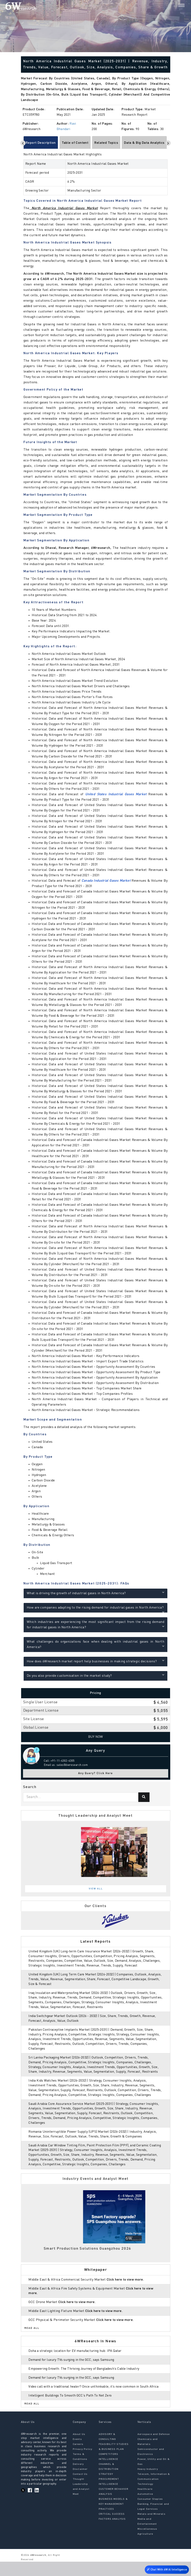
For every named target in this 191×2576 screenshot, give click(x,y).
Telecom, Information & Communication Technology (153, 2493)
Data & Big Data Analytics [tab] (144, 143)
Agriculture (145, 2548)
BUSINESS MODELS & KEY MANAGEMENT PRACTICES (113, 2518)
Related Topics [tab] (106, 143)
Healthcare (144, 2503)
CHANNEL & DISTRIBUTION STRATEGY (108, 2483)
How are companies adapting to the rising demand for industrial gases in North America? (95, 1608)
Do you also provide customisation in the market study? (95, 1675)
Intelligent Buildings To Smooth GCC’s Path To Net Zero (71, 2409)
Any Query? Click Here (95, 1773)
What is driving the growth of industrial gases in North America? (95, 1593)
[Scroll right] (168, 143)
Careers (78, 2458)
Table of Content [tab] (75, 143)
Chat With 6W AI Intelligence (166, 2569)
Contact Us (80, 2488)
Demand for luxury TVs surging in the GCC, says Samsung (72, 2369)
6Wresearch (37, 2569)
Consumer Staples (150, 2513)
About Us (79, 2448)
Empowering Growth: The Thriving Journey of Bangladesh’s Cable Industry (85, 2378)
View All (96, 1889)
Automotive (145, 2508)
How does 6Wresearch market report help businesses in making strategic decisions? (95, 1661)
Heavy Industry (147, 2483)
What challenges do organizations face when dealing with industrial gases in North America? (95, 1644)
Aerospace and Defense (153, 2448)
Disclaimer (80, 2483)
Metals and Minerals (151, 2528)
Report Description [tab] (41, 143)
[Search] (174, 6)
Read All (31, 2337)
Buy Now (95, 1737)
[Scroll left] (23, 143)
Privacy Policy (82, 2463)
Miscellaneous (147, 2543)
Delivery (78, 2478)
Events (77, 2453)
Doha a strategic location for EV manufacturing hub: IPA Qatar (76, 2360)
